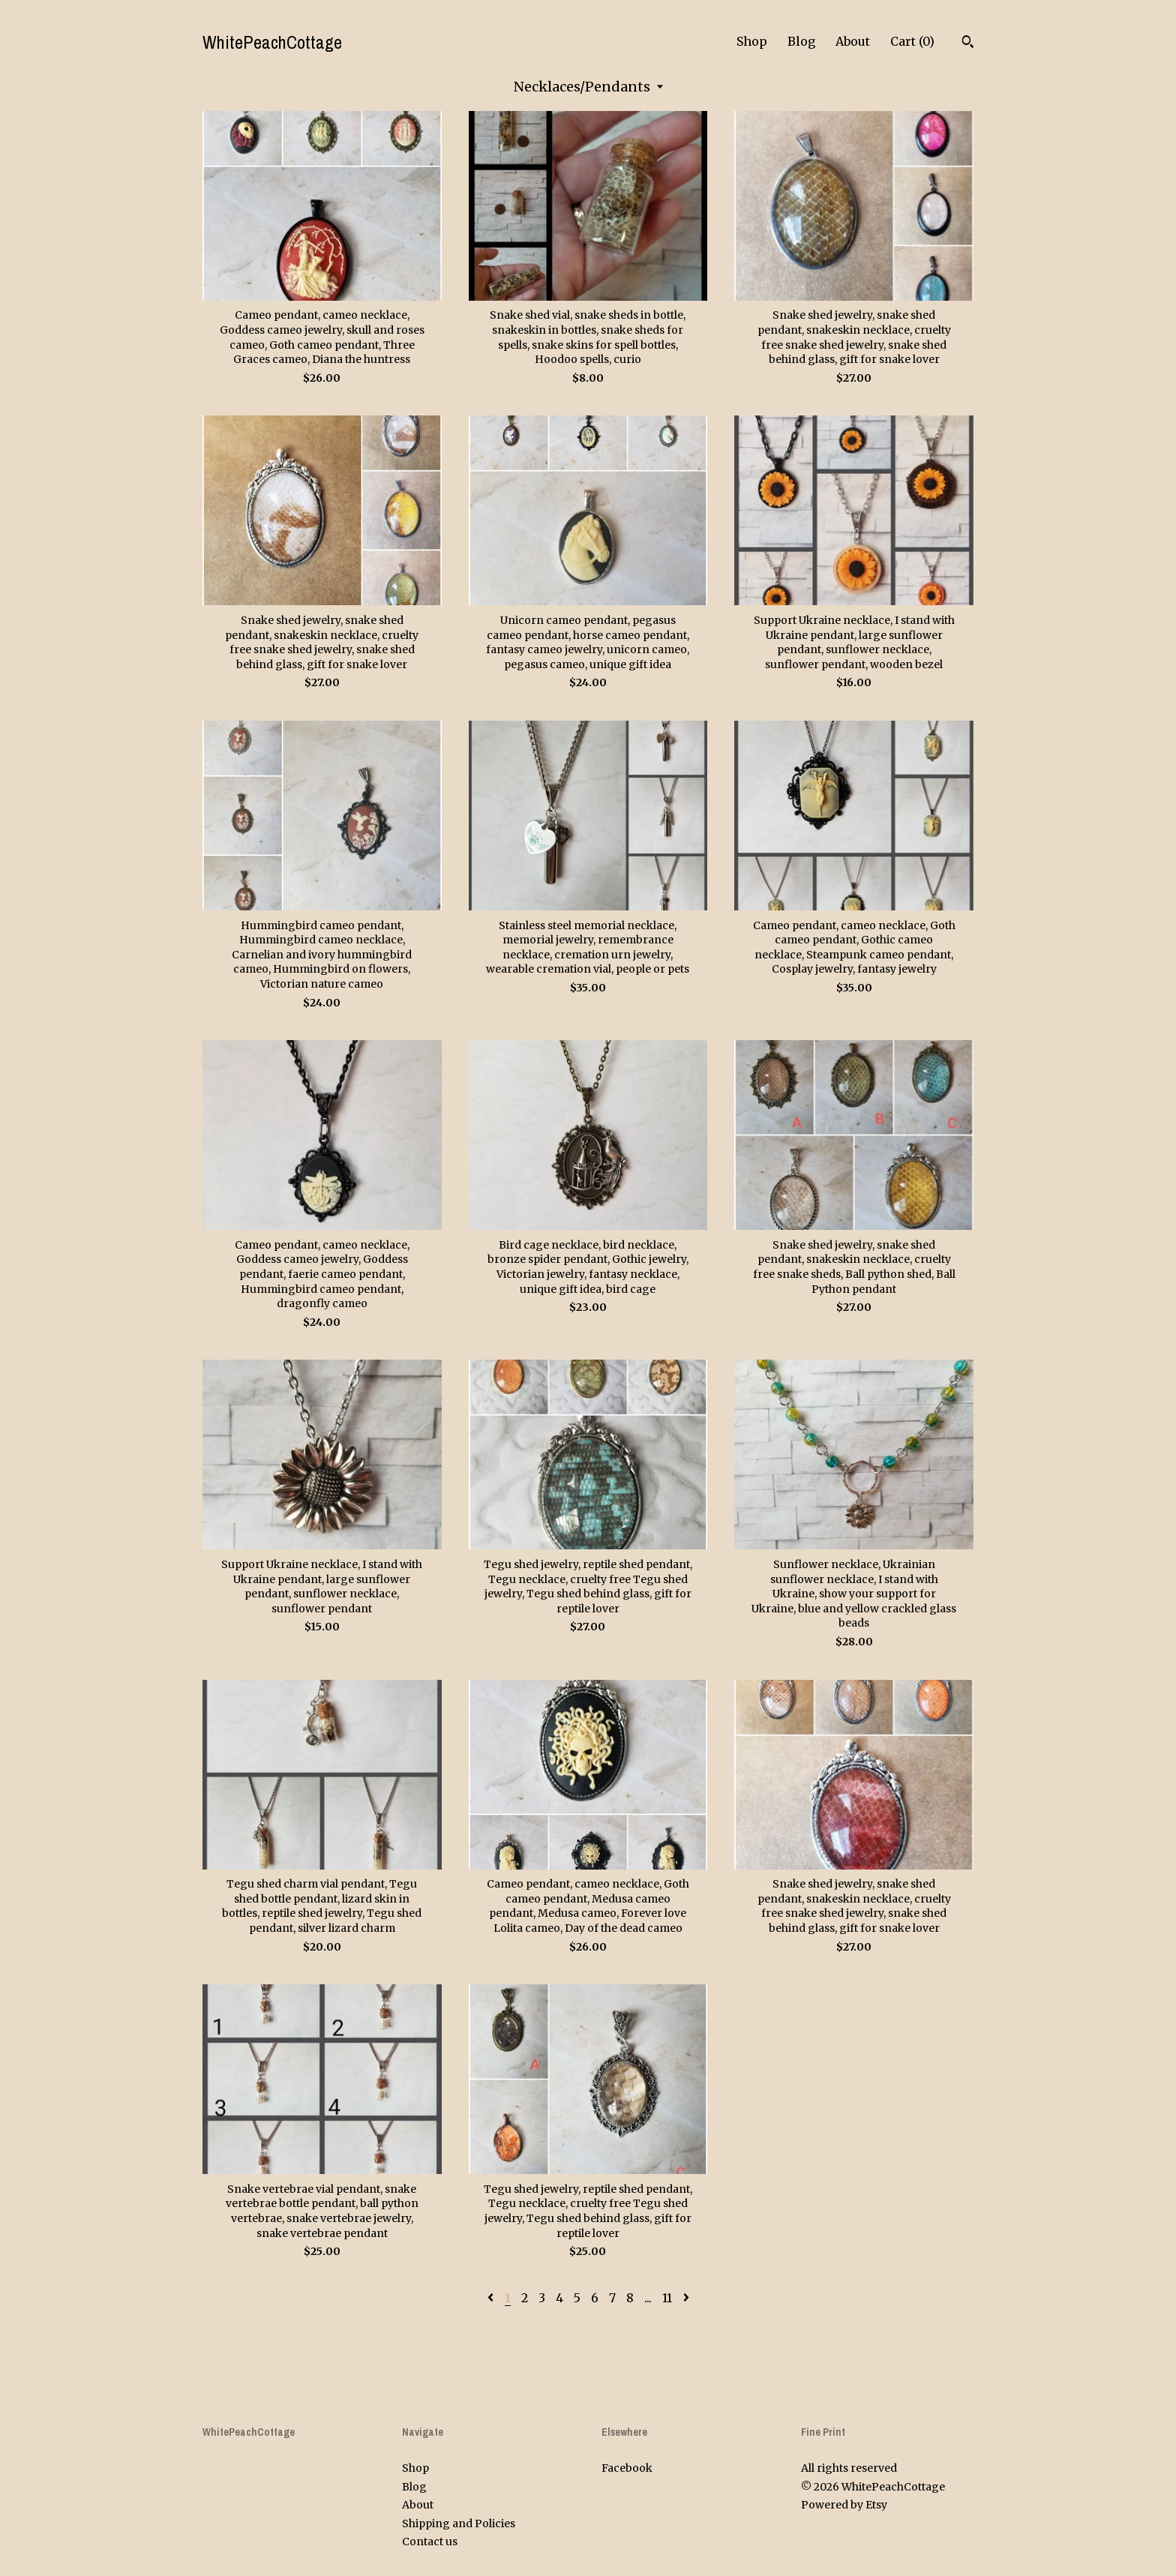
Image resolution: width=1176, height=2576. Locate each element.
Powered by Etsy (844, 2505)
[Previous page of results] (492, 2297)
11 (667, 2297)
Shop (751, 41)
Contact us (430, 2541)
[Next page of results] (686, 2297)
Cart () (912, 41)
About (853, 41)
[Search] (968, 43)
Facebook (627, 2468)
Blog (801, 41)
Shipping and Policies (458, 2523)
